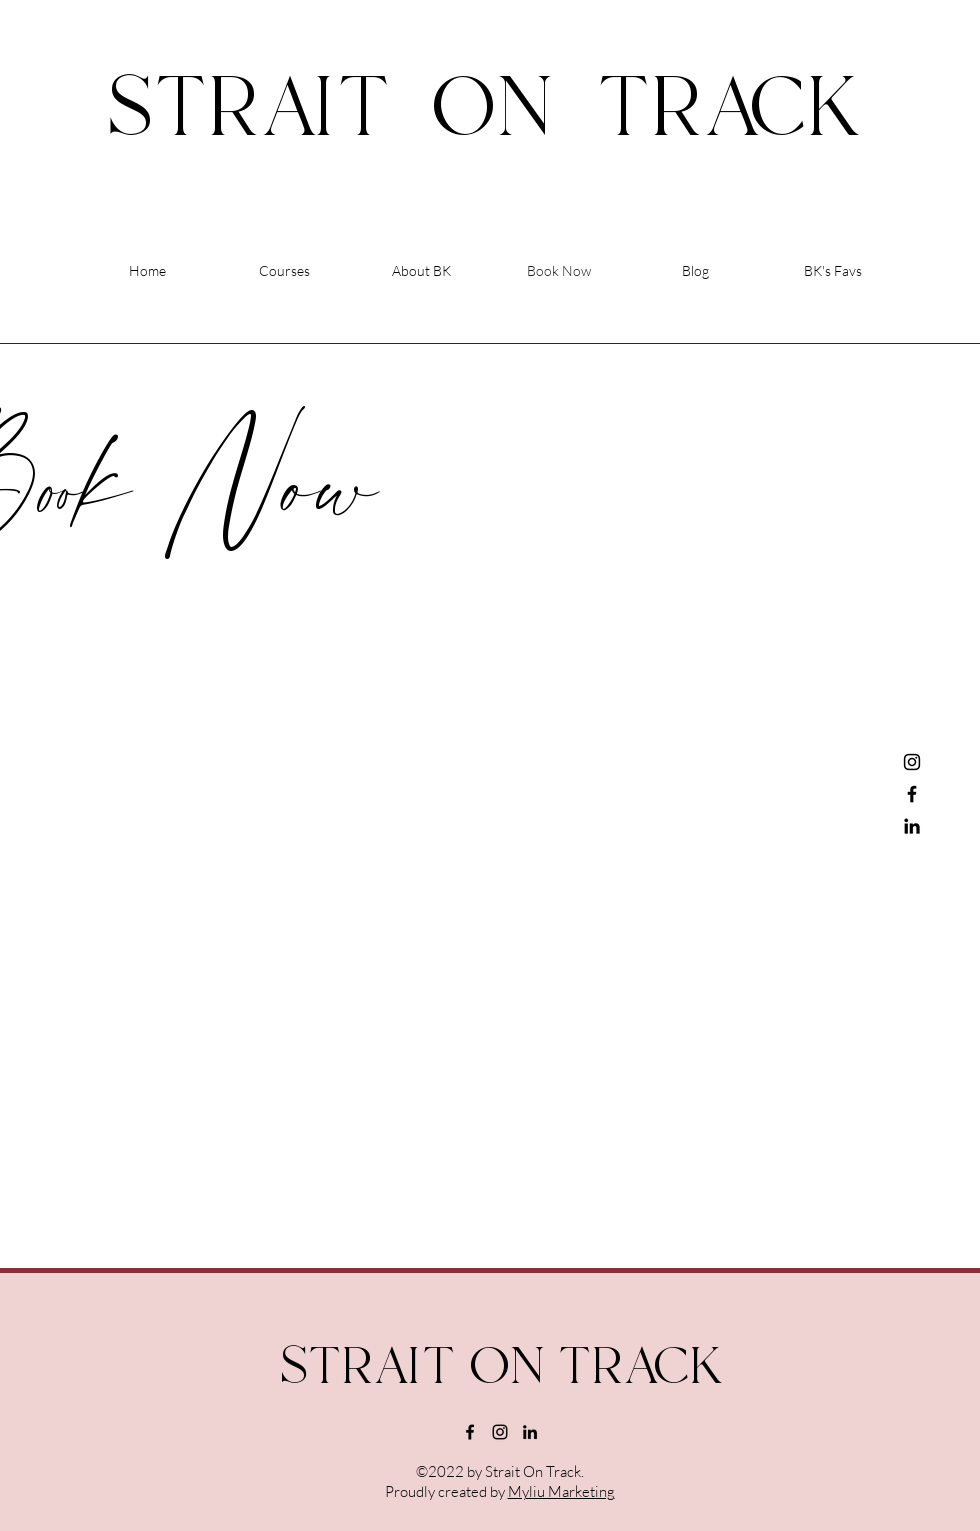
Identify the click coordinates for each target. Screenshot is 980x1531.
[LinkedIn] (912, 826)
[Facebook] (912, 794)
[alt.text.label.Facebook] (470, 1432)
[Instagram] (912, 762)
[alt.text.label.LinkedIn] (530, 1432)
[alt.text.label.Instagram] (500, 1432)
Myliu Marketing (561, 1491)
